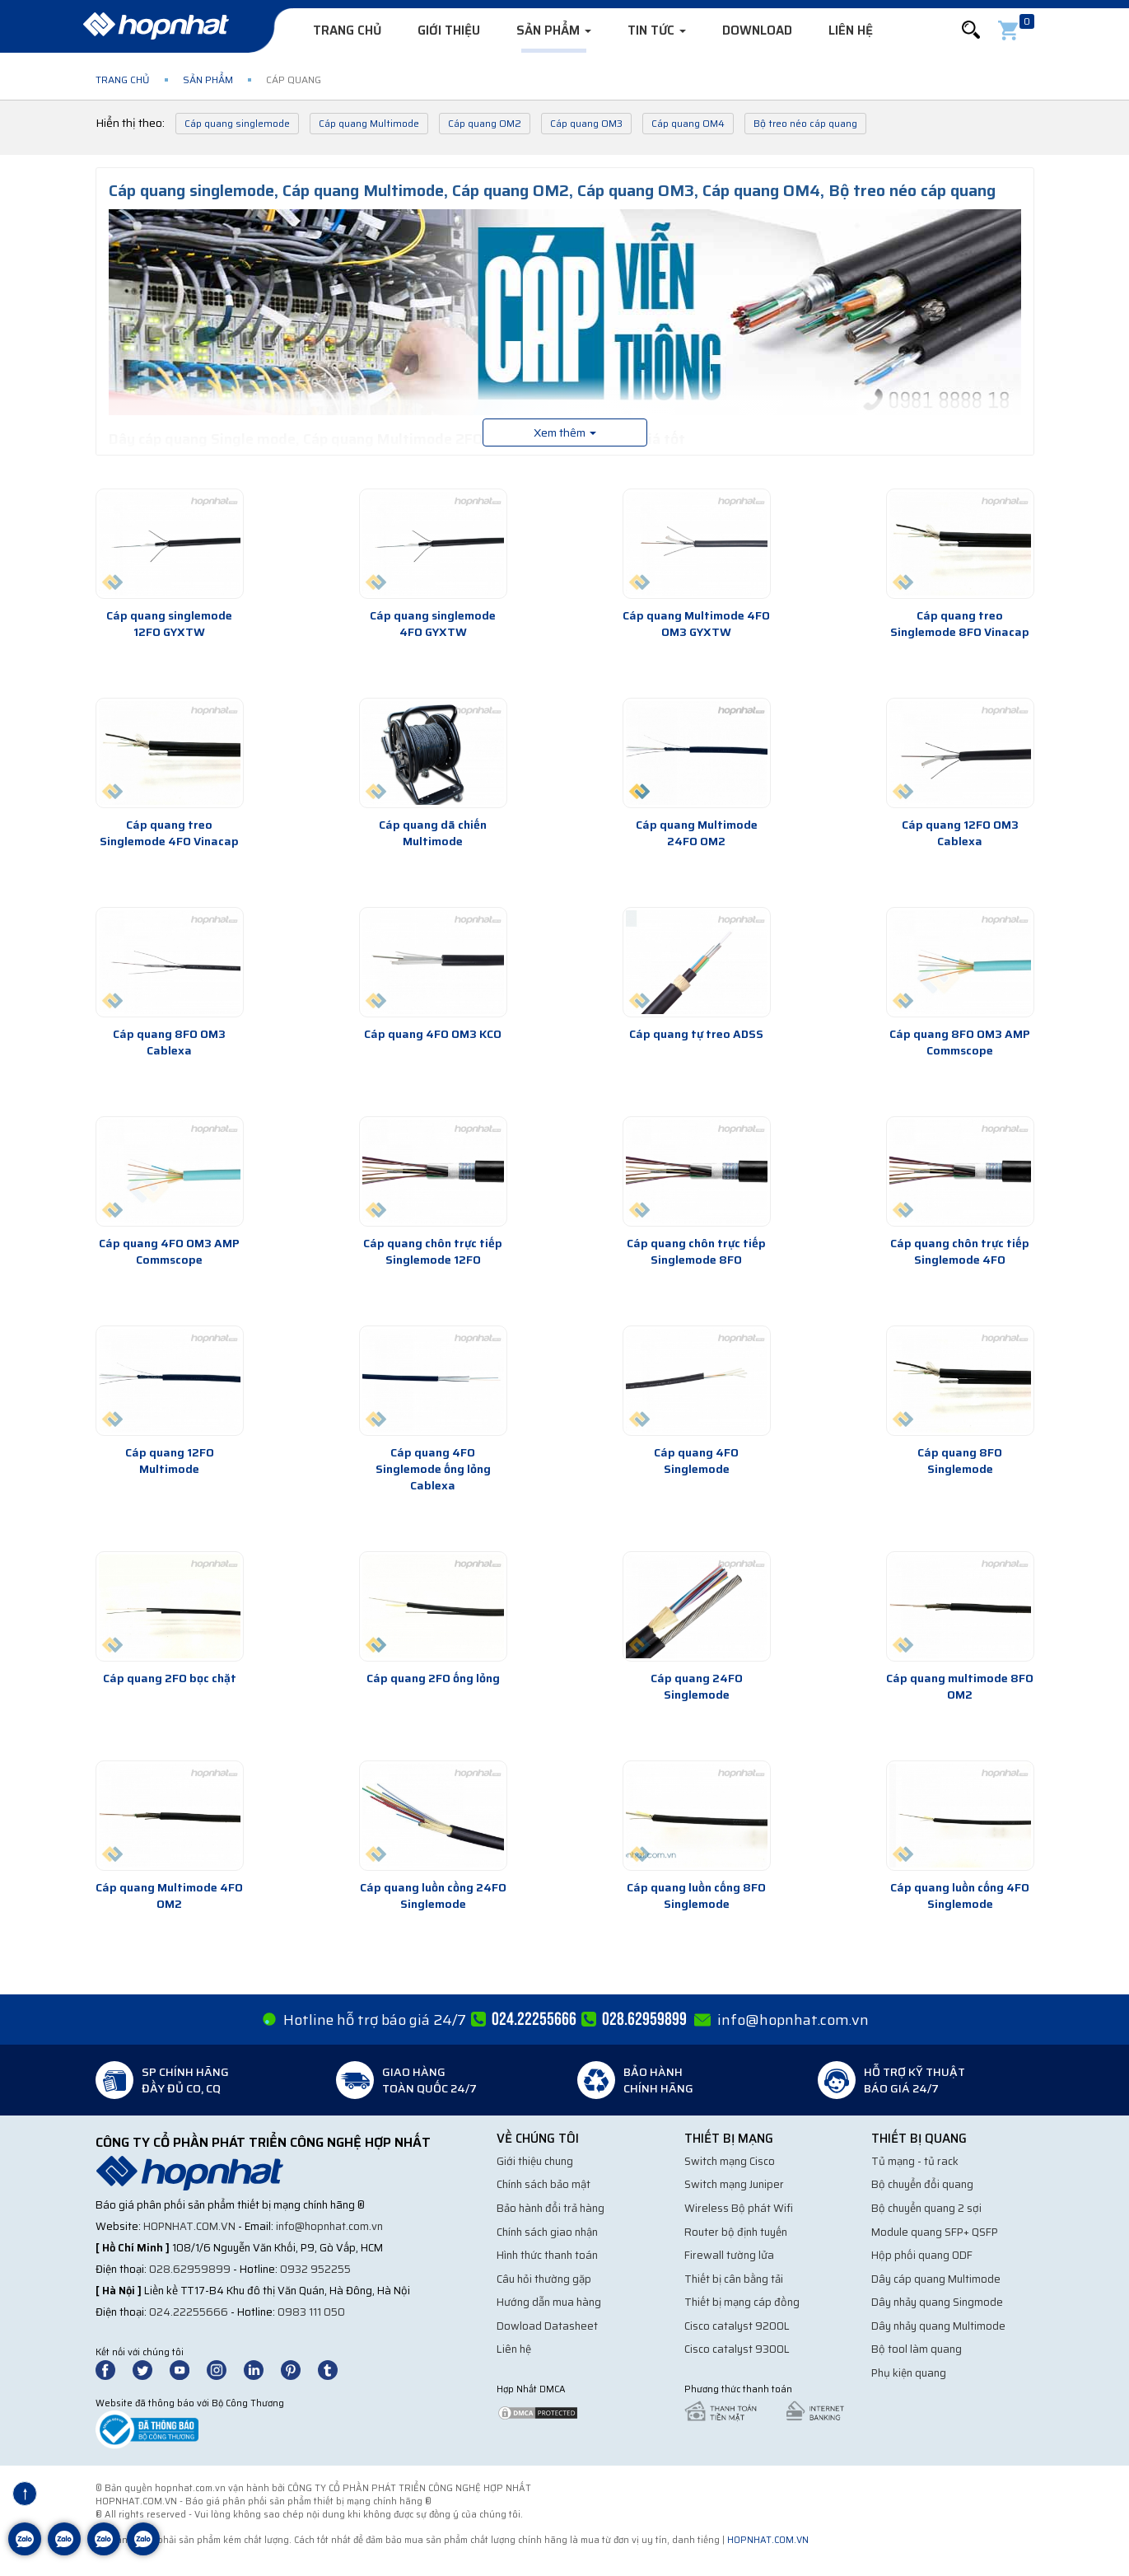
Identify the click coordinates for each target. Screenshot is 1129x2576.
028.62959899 (190, 2269)
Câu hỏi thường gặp (544, 2279)
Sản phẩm (553, 30)
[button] (971, 30)
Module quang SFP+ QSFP (934, 2232)
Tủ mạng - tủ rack (915, 2161)
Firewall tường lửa (729, 2255)
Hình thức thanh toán (547, 2255)
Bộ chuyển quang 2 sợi (926, 2208)
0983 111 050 (311, 2312)
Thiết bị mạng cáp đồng (742, 2302)
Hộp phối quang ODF (922, 2255)
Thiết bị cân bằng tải (733, 2279)
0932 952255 (315, 2269)
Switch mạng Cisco (729, 2161)
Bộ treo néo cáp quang (805, 123)
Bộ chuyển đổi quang (922, 2184)
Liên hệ (850, 30)
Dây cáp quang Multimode (936, 2279)
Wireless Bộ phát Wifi (738, 2208)
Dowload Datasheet (547, 2326)
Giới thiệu (449, 30)
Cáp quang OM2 (484, 123)
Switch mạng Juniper (734, 2184)
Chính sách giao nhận (547, 2232)
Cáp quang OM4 (688, 123)
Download (757, 30)
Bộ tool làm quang (916, 2349)
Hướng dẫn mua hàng (549, 2302)
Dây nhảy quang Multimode (938, 2326)
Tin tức (656, 30)
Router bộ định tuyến (735, 2232)
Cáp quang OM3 (586, 123)
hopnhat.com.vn (189, 2226)
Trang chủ (347, 30)
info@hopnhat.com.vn (793, 2019)
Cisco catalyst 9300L (737, 2349)
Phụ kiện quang (908, 2373)
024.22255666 (188, 2312)
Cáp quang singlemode (237, 123)
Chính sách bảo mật (543, 2184)
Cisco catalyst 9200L (737, 2326)
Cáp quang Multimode (369, 123)
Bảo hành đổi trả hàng (550, 2208)
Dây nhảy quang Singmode (937, 2302)
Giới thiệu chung (535, 2161)
